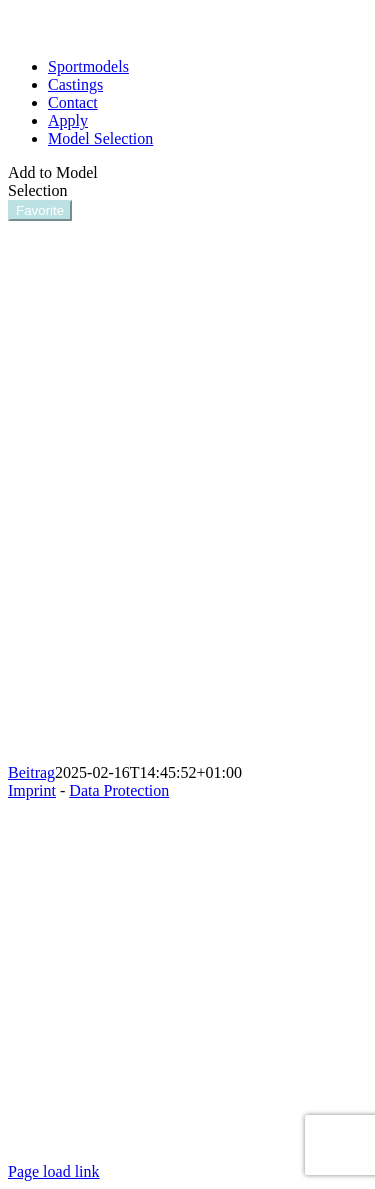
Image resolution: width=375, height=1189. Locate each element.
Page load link (54, 1171)
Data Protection (119, 790)
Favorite (40, 210)
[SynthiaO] (187, 754)
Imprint (32, 790)
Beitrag (31, 772)
